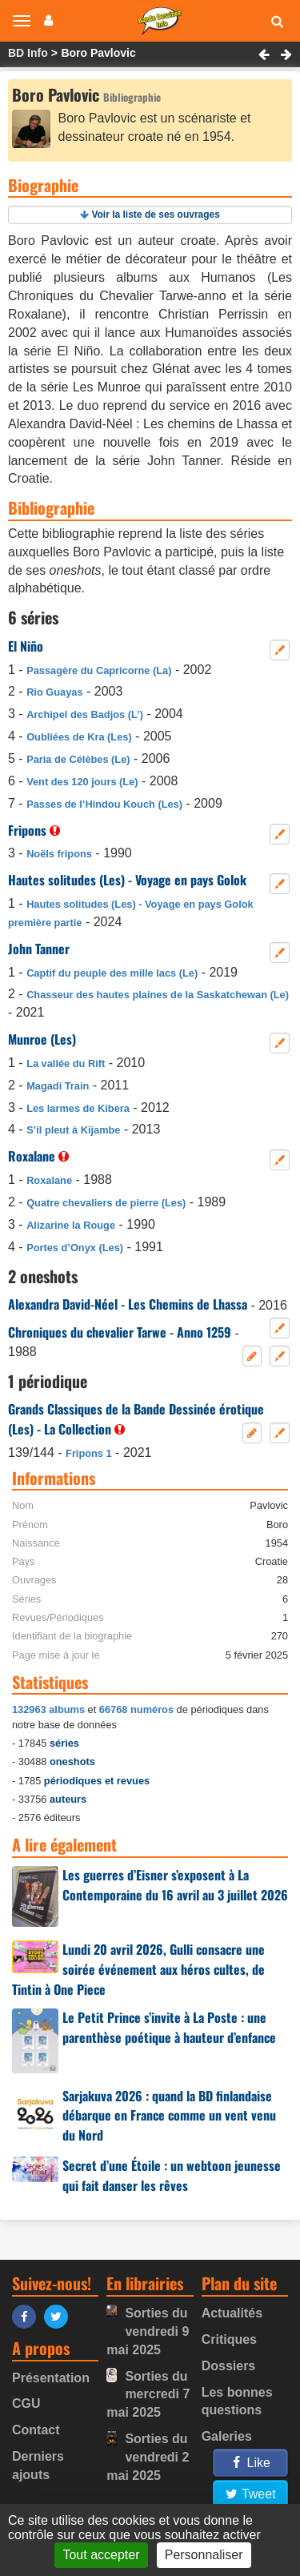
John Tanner (39, 948)
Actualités (232, 2313)
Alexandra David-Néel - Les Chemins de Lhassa (127, 1304)
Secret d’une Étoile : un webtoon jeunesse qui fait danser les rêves (171, 2175)
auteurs (68, 1799)
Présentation (51, 2378)
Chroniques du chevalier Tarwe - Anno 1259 (119, 1332)
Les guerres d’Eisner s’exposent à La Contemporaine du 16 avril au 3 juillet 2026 (175, 1884)
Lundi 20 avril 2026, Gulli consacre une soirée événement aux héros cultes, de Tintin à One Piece (138, 1969)
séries (64, 1743)
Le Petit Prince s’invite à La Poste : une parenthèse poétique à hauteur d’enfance (169, 2027)
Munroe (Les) (42, 1039)
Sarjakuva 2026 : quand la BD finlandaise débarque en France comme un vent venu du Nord (169, 2115)
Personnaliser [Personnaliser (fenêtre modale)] (204, 2555)
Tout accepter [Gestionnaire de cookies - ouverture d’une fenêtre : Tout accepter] (100, 2555)
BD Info (28, 52)
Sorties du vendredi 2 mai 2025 (147, 2457)
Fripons (27, 830)
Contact (36, 2430)
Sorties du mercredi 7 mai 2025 (148, 2394)
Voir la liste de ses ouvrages (155, 214)
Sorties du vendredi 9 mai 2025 (147, 2331)
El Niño (25, 646)
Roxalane (31, 1156)
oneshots (72, 1761)
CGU (26, 2403)
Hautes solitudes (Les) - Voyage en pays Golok (127, 879)
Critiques (229, 2339)
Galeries (227, 2436)
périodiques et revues (97, 1781)
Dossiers (229, 2366)
